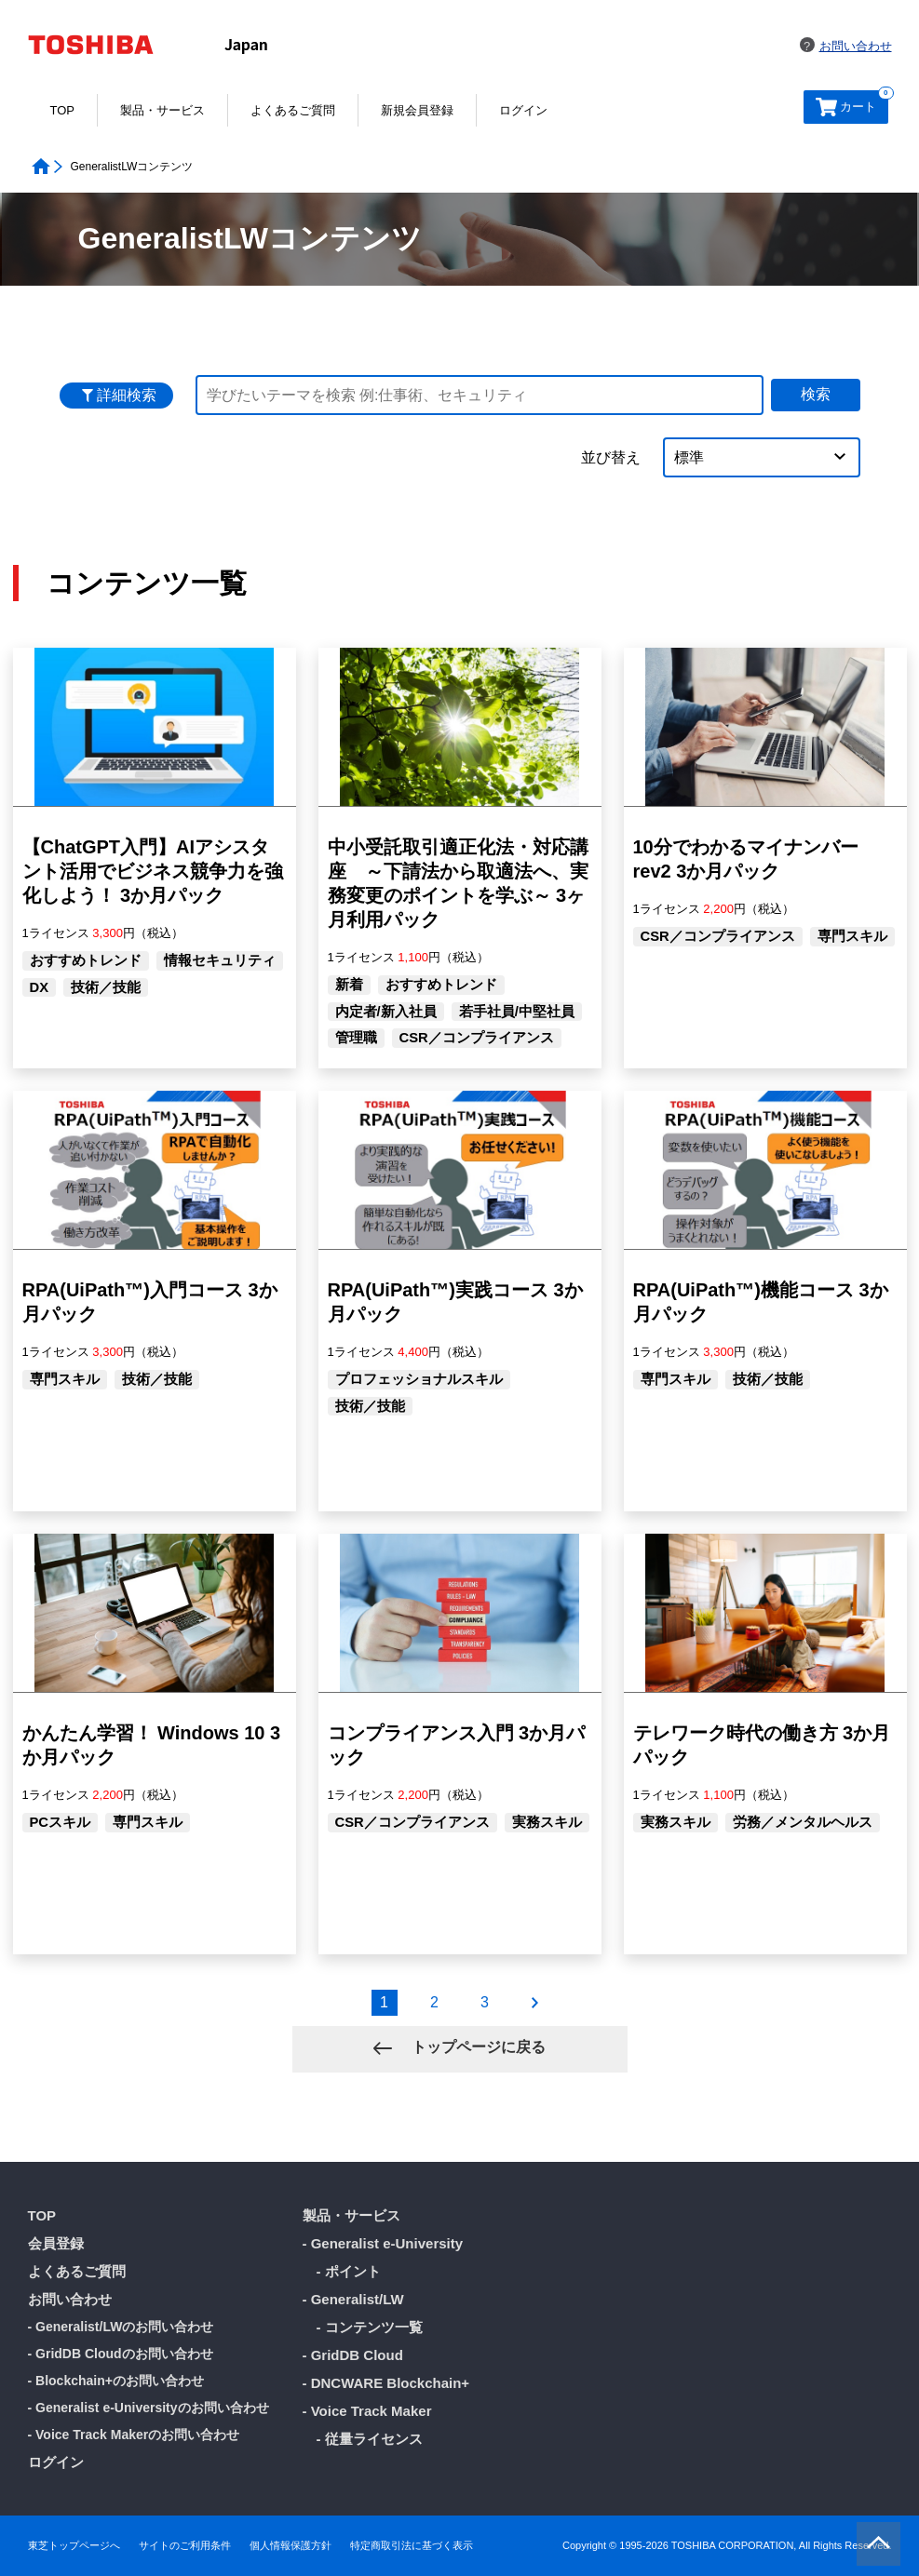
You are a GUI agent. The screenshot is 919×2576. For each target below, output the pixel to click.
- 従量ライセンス (370, 2439)
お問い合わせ (855, 45)
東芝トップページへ (74, 2546)
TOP (62, 110)
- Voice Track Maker (367, 2411)
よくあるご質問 (292, 110)
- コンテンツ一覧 (370, 2327)
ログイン (523, 110)
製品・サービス (162, 110)
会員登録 (56, 2243)
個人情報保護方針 (290, 2546)
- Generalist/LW (353, 2299)
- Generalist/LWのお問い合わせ (121, 2326)
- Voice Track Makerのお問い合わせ (134, 2434)
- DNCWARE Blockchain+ (386, 2383)
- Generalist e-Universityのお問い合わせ (148, 2407)
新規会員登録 (417, 110)
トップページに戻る (476, 2047)
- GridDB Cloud (353, 2355)
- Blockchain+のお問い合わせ (116, 2380)
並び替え (611, 457)
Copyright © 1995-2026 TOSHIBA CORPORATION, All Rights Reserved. (727, 2546)
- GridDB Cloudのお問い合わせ (120, 2353)
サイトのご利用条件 (185, 2546)
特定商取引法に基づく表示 (411, 2546)
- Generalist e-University (383, 2243)
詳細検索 (126, 395)
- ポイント (349, 2271)
